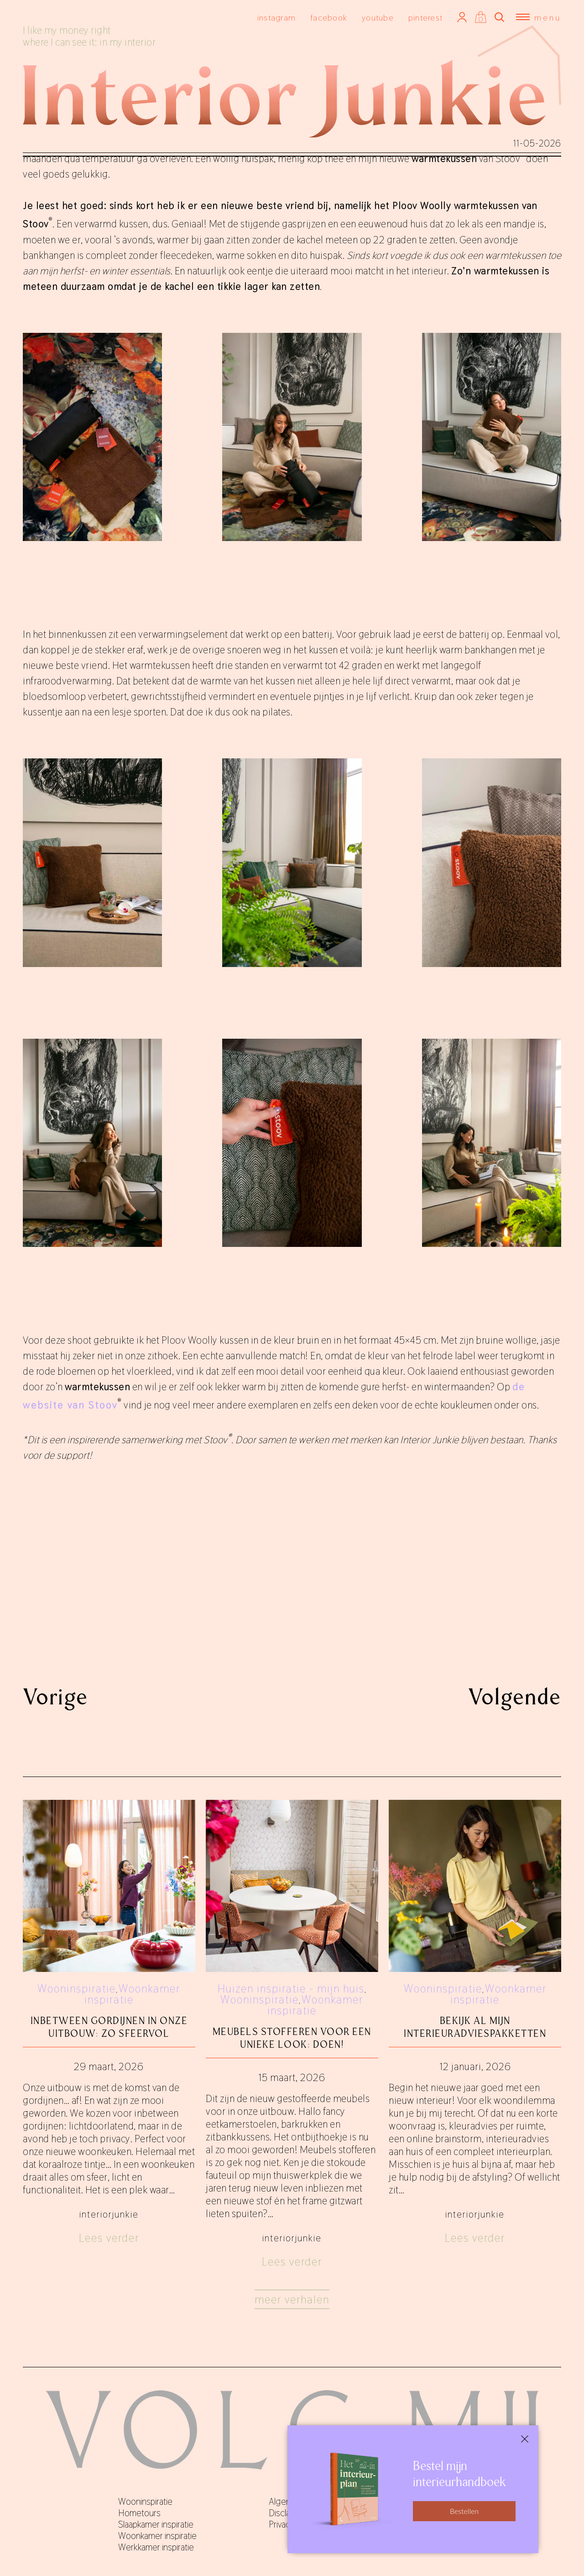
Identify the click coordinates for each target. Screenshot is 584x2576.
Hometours (139, 2513)
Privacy (281, 2524)
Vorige (55, 1696)
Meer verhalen (292, 2299)
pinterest (425, 17)
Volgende (514, 1696)
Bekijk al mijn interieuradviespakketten (475, 2027)
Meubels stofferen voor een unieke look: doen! (292, 2037)
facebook (328, 17)
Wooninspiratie (76, 1989)
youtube (378, 17)
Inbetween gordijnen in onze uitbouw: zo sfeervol (109, 2027)
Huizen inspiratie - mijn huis (291, 1989)
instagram (276, 17)
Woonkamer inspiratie (132, 1994)
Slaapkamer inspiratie (155, 2524)
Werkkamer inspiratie (156, 2547)
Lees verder (109, 2238)
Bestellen (464, 2511)
